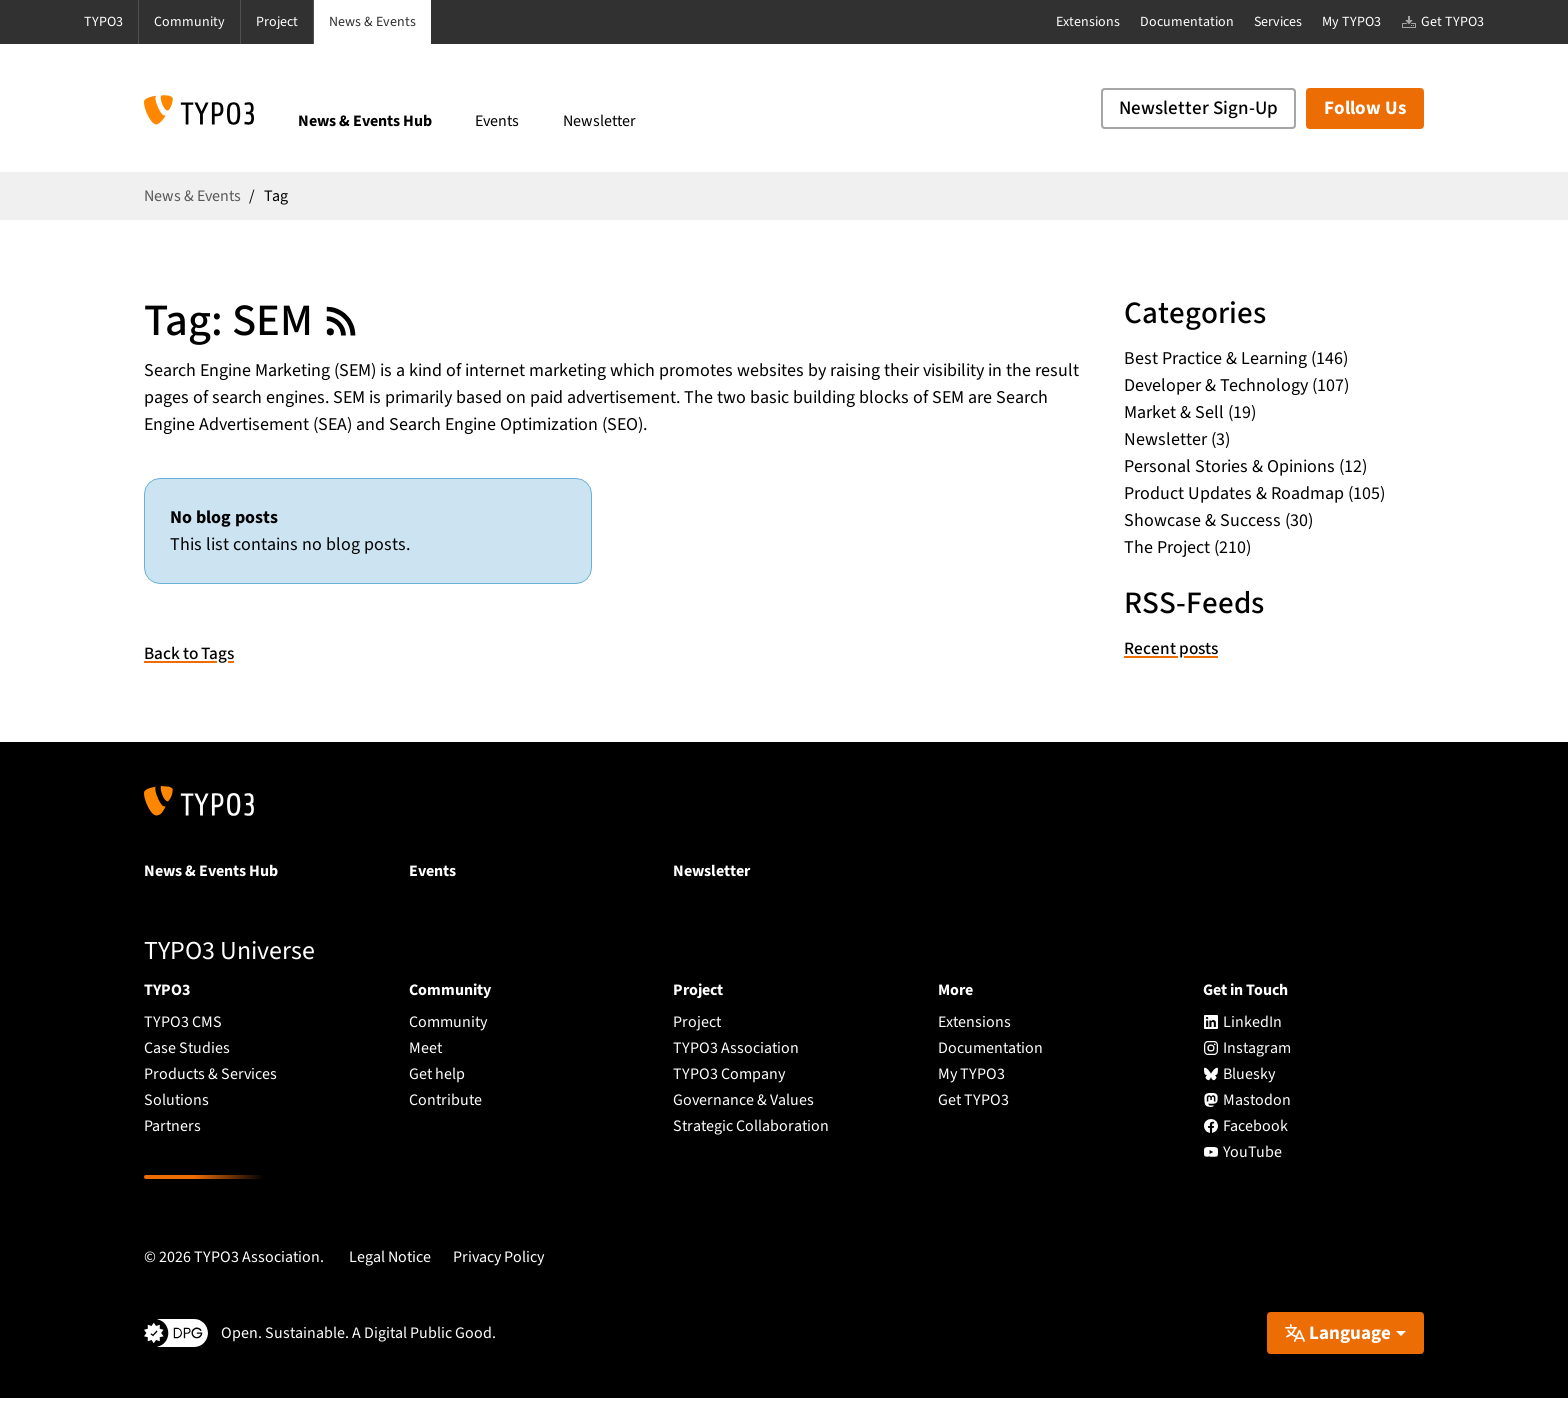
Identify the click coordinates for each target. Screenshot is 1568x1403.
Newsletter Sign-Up (1198, 108)
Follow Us (1365, 108)
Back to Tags (192, 658)
